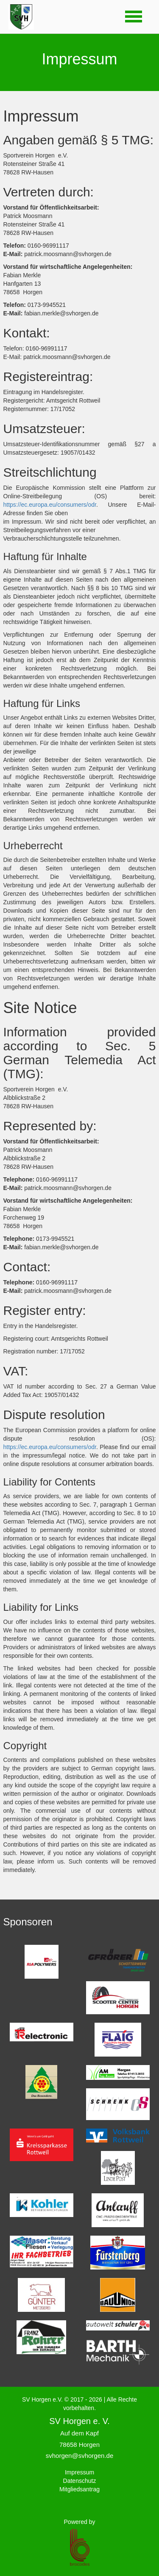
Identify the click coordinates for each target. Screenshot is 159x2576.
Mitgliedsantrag (79, 2489)
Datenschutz (79, 2480)
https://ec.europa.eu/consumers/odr (49, 504)
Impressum (79, 2472)
